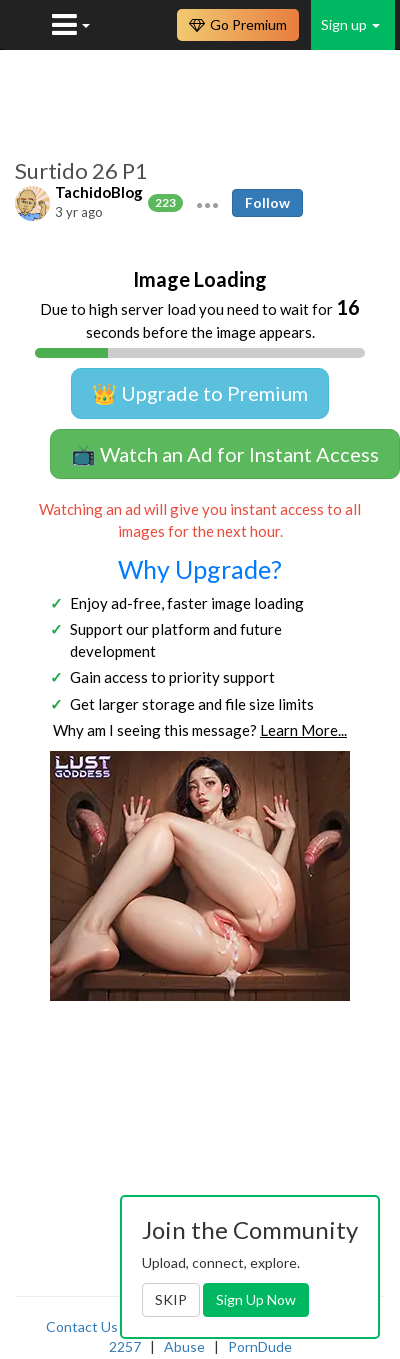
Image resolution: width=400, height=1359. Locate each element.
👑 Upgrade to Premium (200, 393)
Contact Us (82, 1326)
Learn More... (303, 730)
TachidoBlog (99, 192)
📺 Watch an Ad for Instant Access (225, 454)
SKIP (171, 1299)
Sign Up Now (256, 1299)
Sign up (350, 24)
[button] (207, 203)
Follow (267, 202)
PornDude (260, 1346)
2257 (125, 1346)
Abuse (184, 1346)
